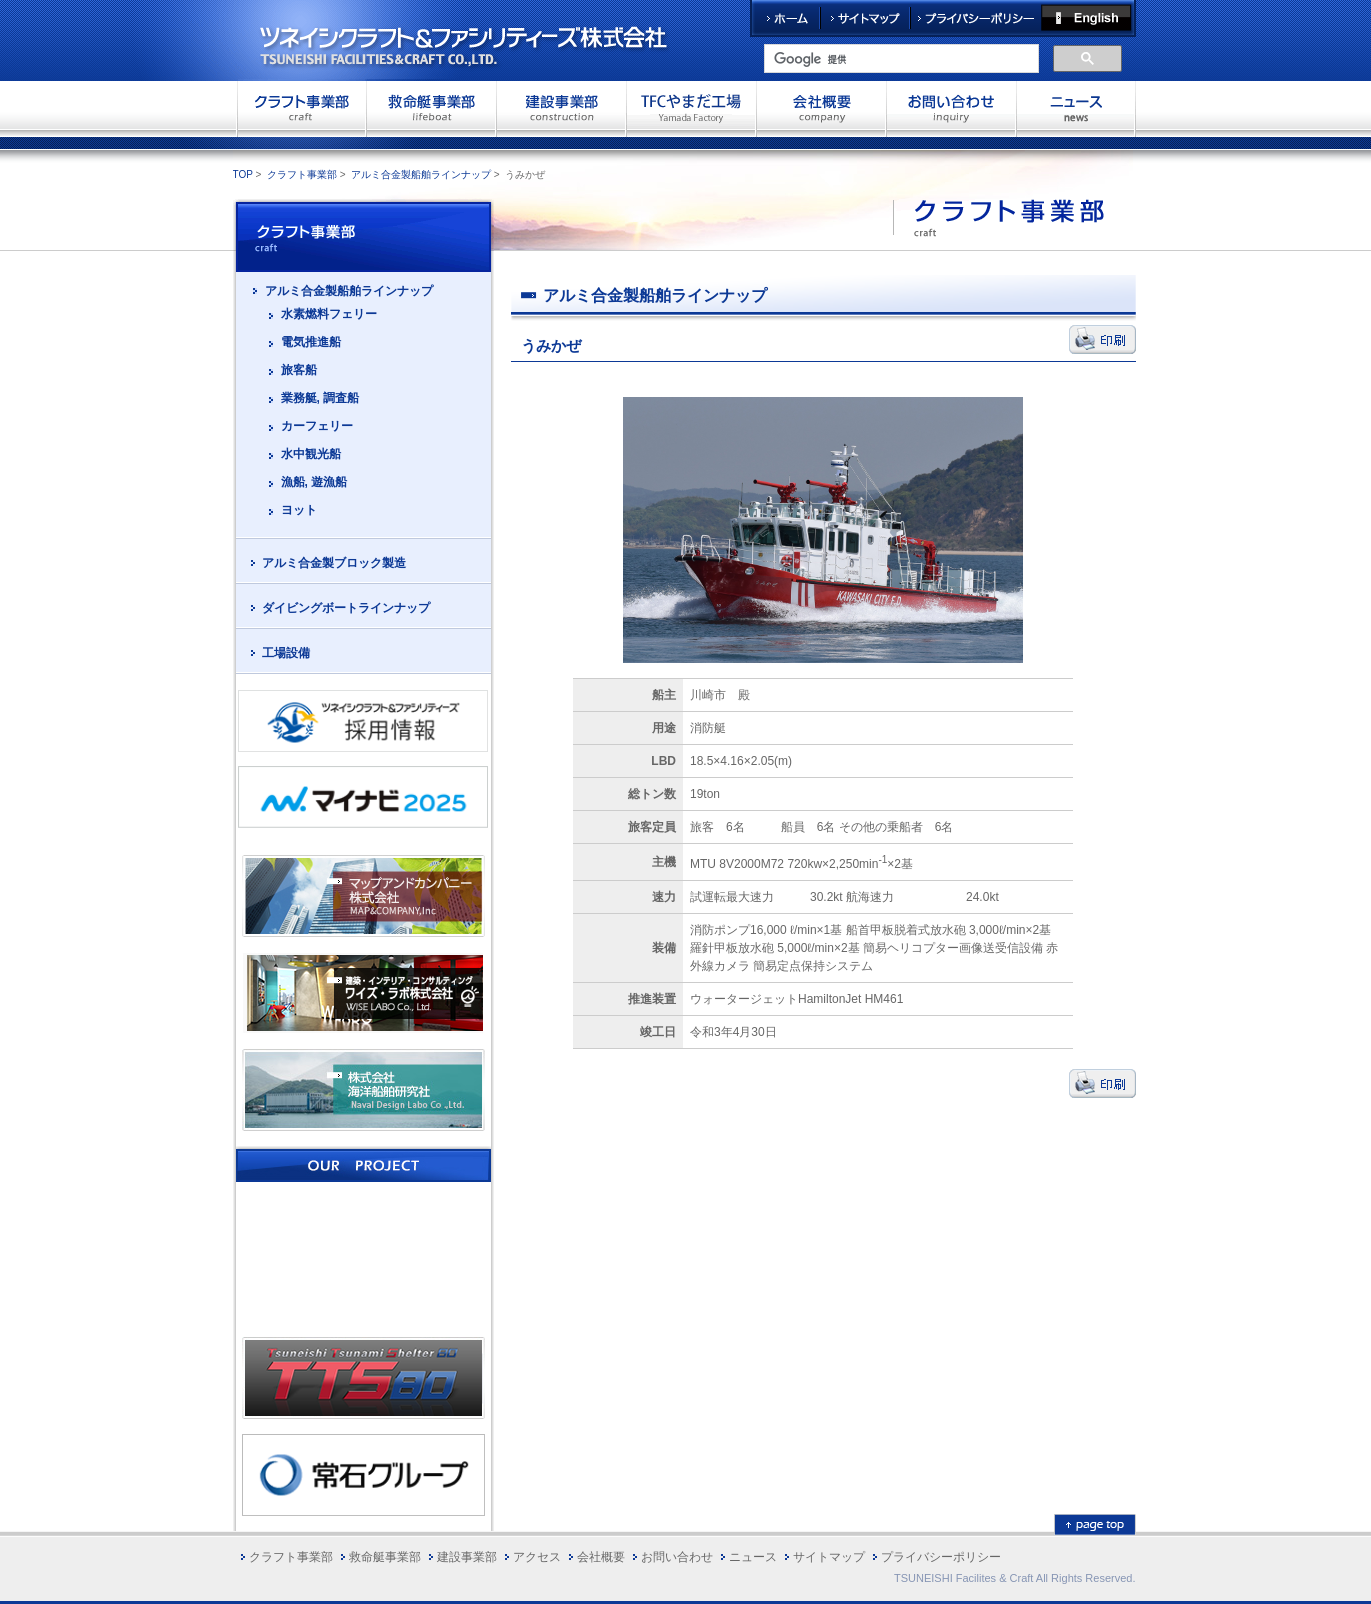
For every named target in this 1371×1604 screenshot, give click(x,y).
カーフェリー (317, 426)
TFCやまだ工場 (691, 108)
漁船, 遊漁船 (314, 482)
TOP (243, 174)
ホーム (785, 18)
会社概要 (821, 108)
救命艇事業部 (431, 108)
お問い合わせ (951, 108)
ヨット (299, 510)
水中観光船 (311, 454)
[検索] (899, 59)
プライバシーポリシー (975, 18)
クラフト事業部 (301, 108)
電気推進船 (311, 342)
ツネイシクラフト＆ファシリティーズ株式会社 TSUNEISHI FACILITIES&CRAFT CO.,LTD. (480, 39)
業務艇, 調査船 (320, 398)
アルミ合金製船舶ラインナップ (421, 174)
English (1088, 18)
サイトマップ (865, 18)
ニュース (753, 1557)
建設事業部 (561, 108)
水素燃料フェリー (329, 314)
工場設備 (286, 653)
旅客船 (299, 370)
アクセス (537, 1557)
